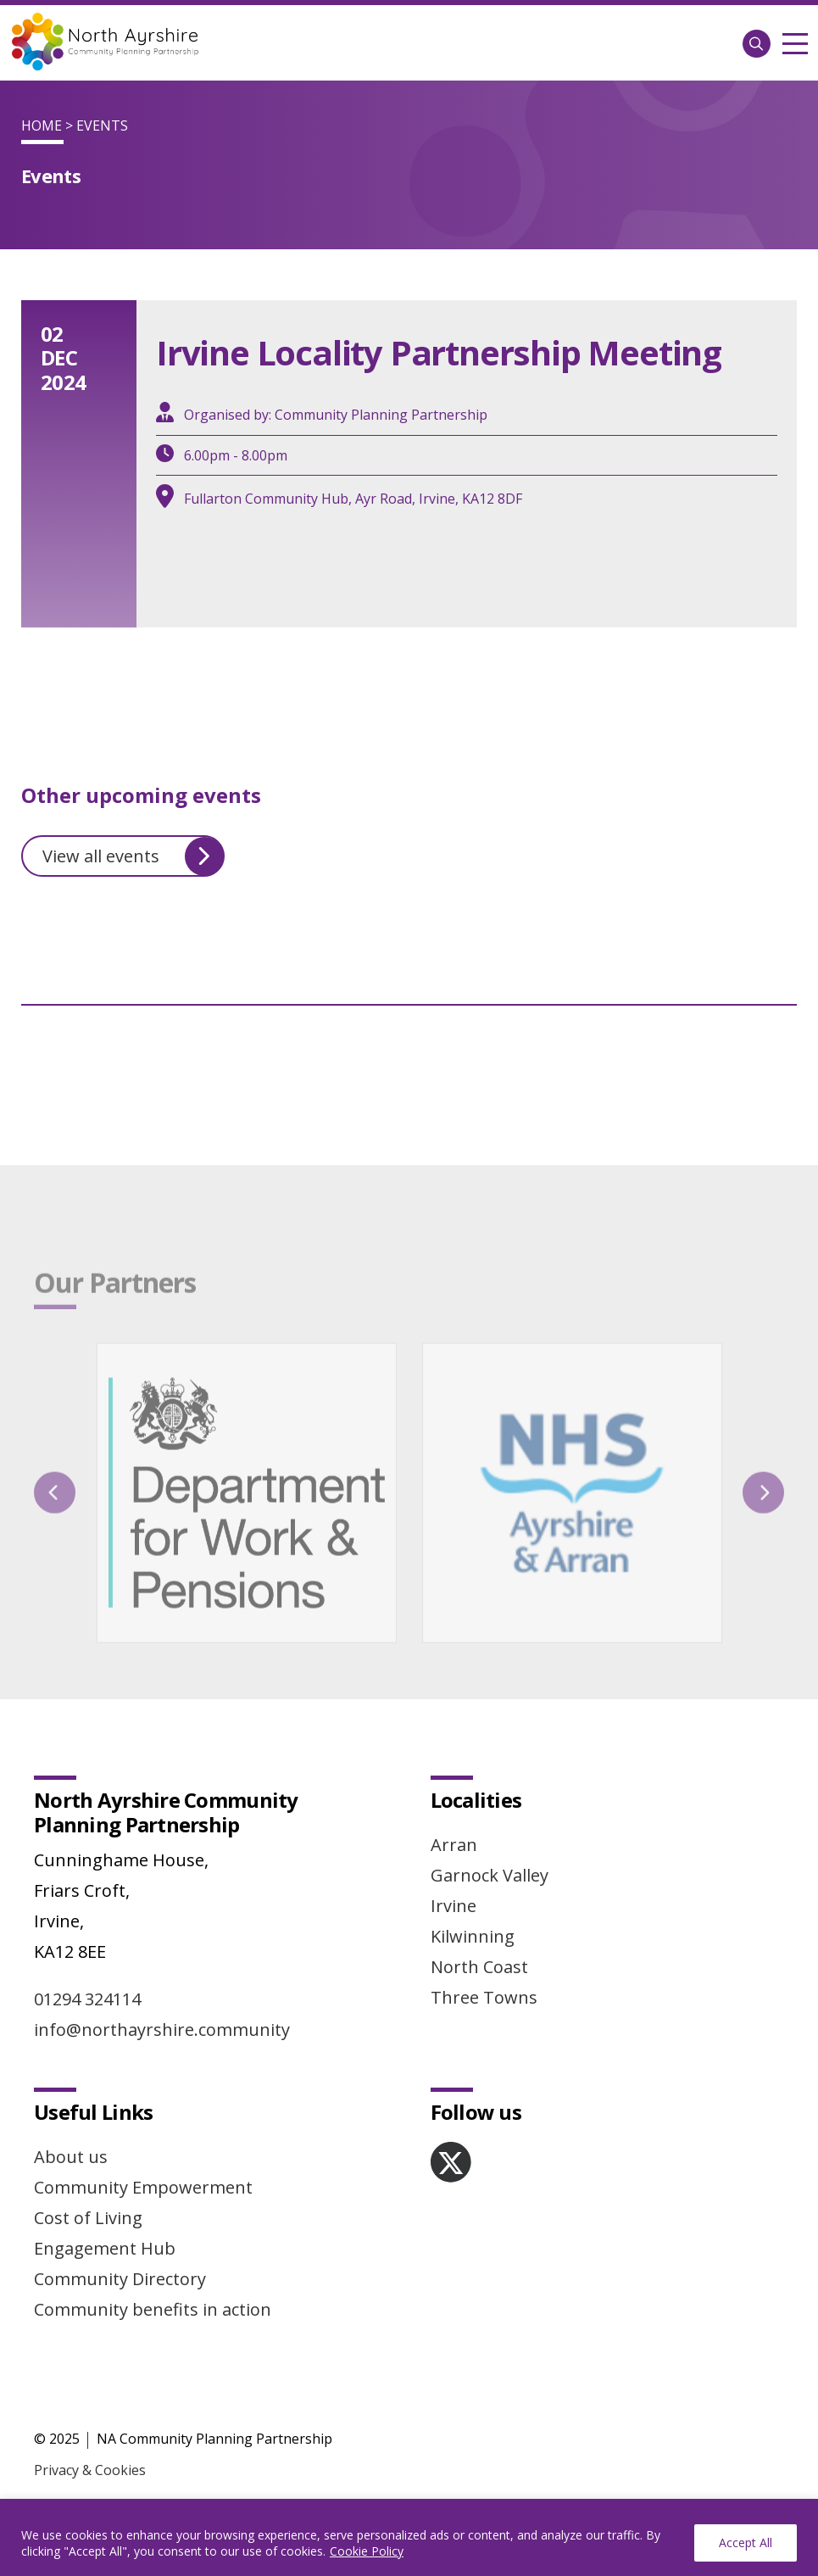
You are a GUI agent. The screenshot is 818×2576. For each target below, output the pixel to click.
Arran (454, 1844)
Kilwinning (473, 1936)
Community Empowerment (143, 2187)
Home (41, 125)
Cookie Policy (366, 2551)
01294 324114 (87, 1999)
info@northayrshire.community (162, 2029)
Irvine (453, 1905)
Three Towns (484, 1997)
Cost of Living (88, 2217)
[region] (409, 2537)
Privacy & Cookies (90, 2470)
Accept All (745, 2542)
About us (71, 2156)
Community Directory (120, 2278)
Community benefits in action (152, 2309)
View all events (133, 856)
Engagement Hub (104, 2248)
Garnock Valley (489, 1875)
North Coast (479, 1966)
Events (102, 125)
